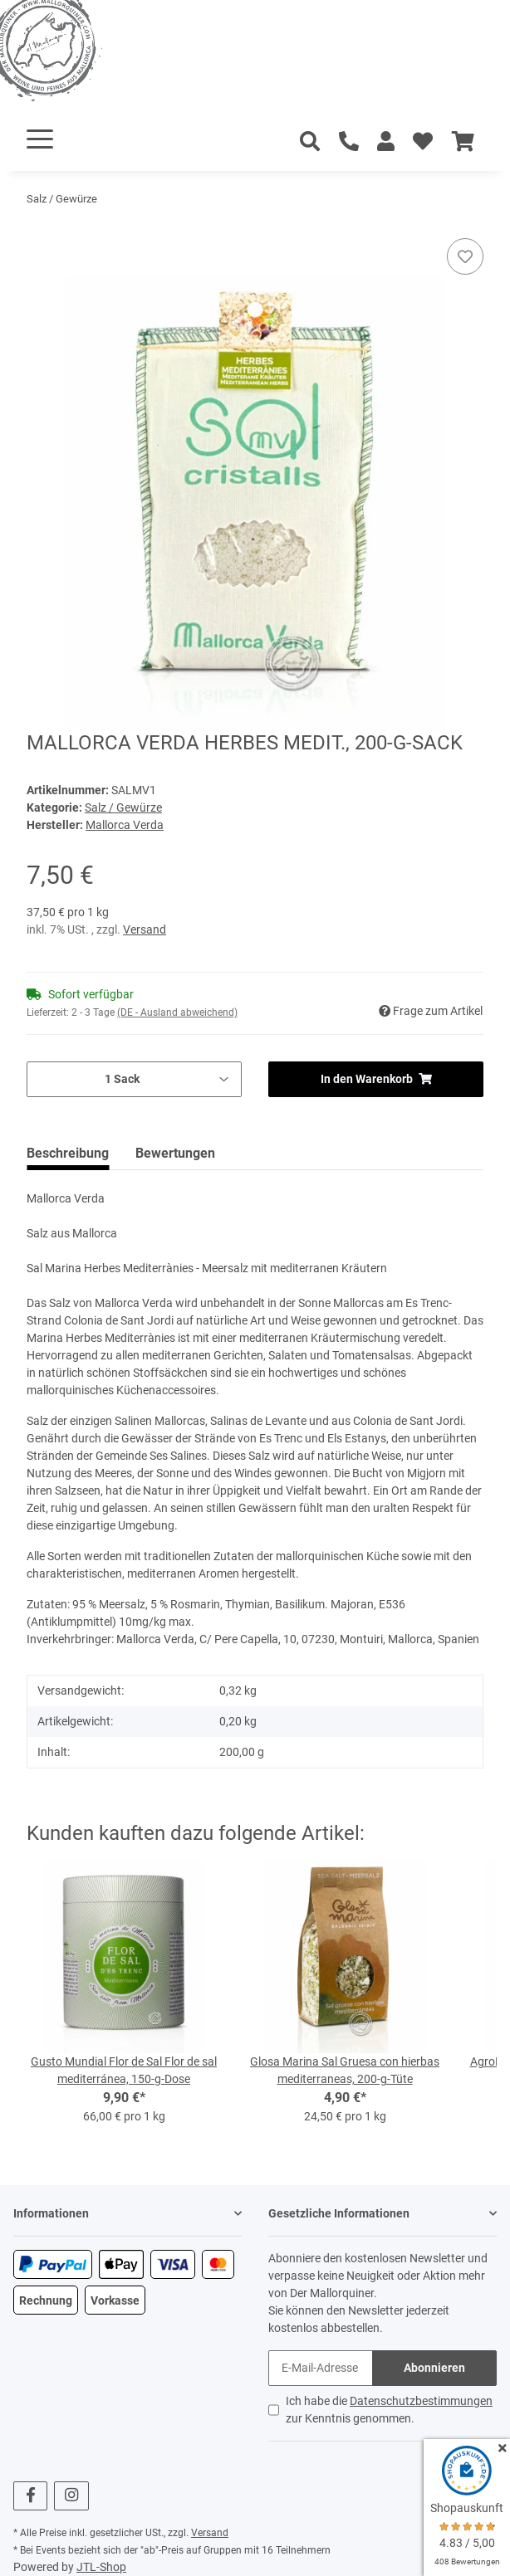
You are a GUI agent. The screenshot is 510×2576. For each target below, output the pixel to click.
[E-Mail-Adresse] (320, 2368)
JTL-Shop (101, 2567)
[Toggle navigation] (40, 139)
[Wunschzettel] (423, 141)
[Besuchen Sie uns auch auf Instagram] (71, 2495)
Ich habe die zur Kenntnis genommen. (389, 2409)
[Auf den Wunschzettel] (465, 256)
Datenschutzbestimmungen (421, 2401)
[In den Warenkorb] (40, 229)
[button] (386, 141)
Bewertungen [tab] (175, 1153)
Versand (144, 929)
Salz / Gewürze (123, 807)
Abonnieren (434, 2367)
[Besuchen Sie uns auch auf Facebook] (30, 2495)
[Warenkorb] (463, 141)
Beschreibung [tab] (68, 1153)
